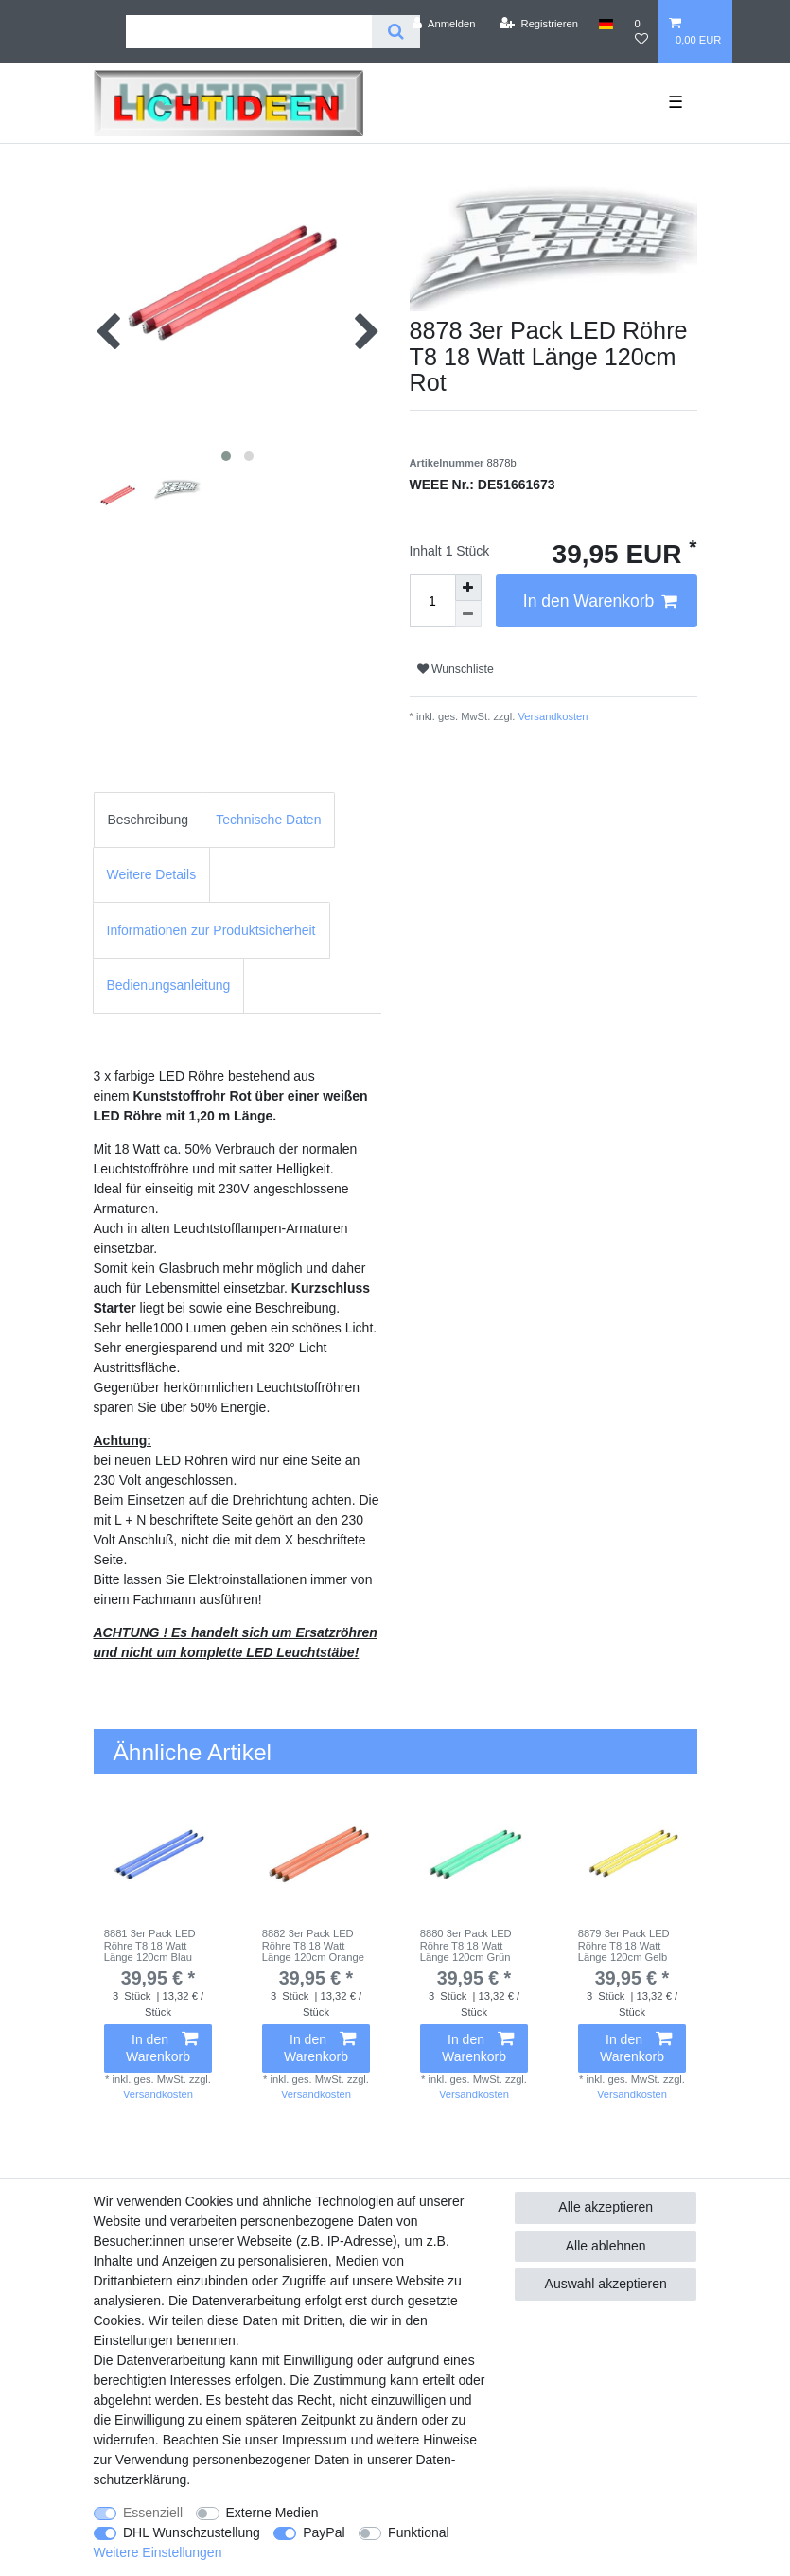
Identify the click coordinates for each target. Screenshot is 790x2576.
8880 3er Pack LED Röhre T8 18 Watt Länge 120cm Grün (466, 1945)
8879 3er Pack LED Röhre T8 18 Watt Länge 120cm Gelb (624, 1945)
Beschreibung (148, 819)
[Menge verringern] (468, 614)
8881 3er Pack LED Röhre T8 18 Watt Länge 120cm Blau (150, 1945)
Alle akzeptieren (605, 2206)
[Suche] (396, 31)
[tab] (148, 820)
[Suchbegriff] (249, 31)
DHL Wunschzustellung (191, 2532)
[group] (158, 1852)
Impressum (314, 2439)
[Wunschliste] (640, 31)
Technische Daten (268, 819)
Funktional (418, 2532)
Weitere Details (152, 874)
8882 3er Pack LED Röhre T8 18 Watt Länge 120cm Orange (313, 1945)
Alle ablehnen (606, 2245)
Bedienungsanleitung (169, 985)
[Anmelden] (444, 23)
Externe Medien (272, 2512)
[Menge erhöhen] (468, 587)
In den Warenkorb (599, 601)
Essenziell (153, 2512)
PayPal (323, 2532)
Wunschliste (455, 669)
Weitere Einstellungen (158, 2552)
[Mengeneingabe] (432, 600)
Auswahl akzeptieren (606, 2283)
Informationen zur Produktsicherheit (211, 930)
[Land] (605, 23)
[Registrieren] (538, 23)
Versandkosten (551, 716)
